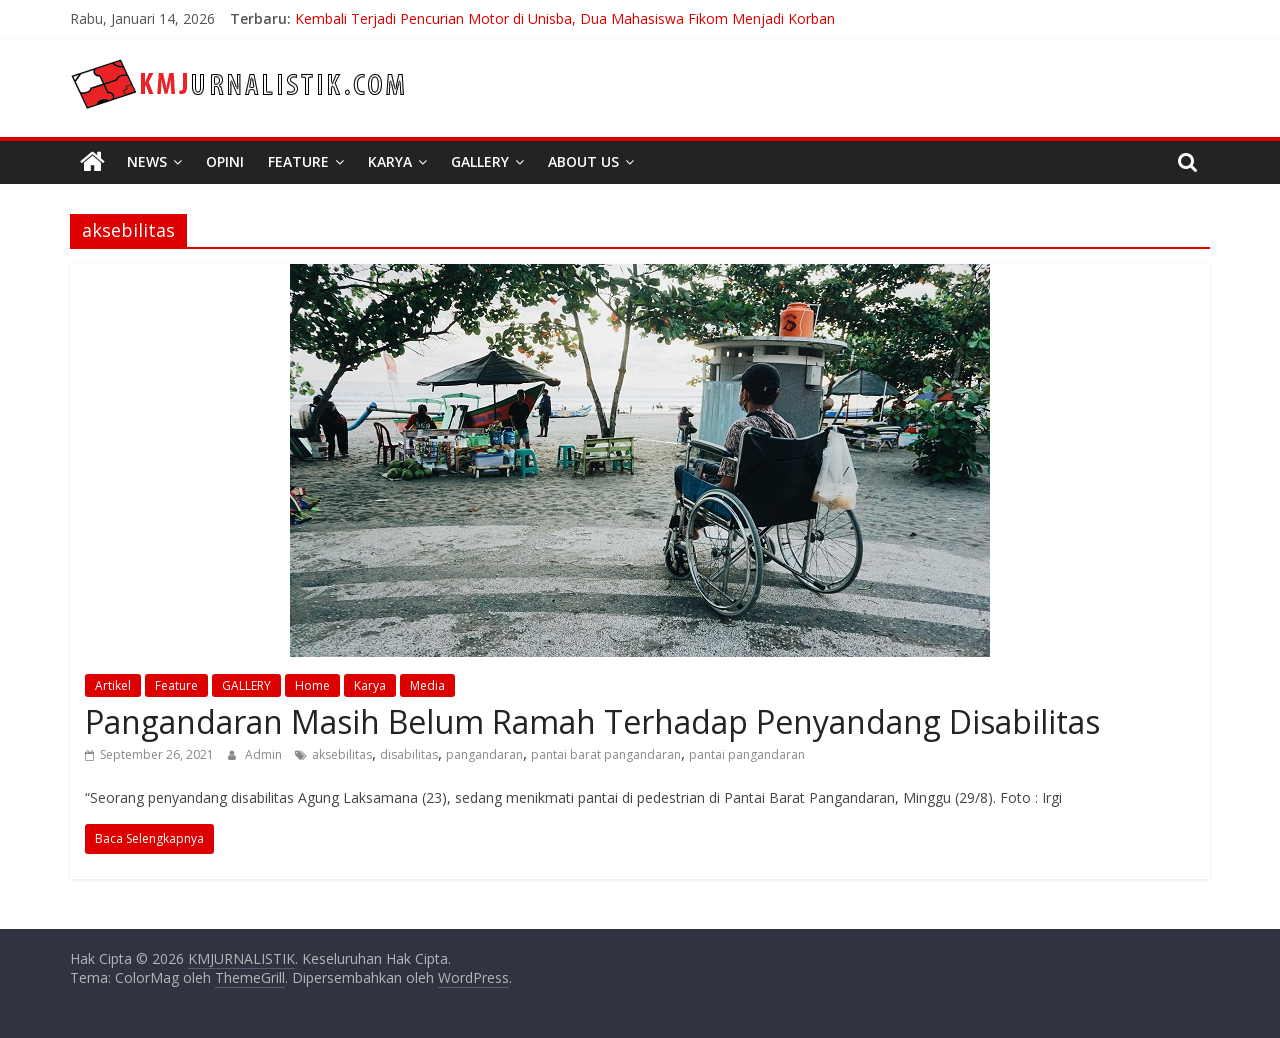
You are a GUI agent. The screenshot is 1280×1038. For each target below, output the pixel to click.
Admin (265, 754)
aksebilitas (342, 754)
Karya (390, 161)
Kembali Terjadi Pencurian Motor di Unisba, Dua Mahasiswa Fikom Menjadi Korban (565, 18)
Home (312, 685)
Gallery (480, 161)
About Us (583, 161)
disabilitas (409, 754)
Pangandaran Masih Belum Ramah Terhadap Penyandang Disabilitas (592, 721)
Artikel (113, 685)
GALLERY (246, 685)
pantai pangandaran (747, 754)
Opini (225, 161)
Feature (298, 161)
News (147, 161)
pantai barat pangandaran (606, 754)
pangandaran (484, 754)
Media (427, 685)
